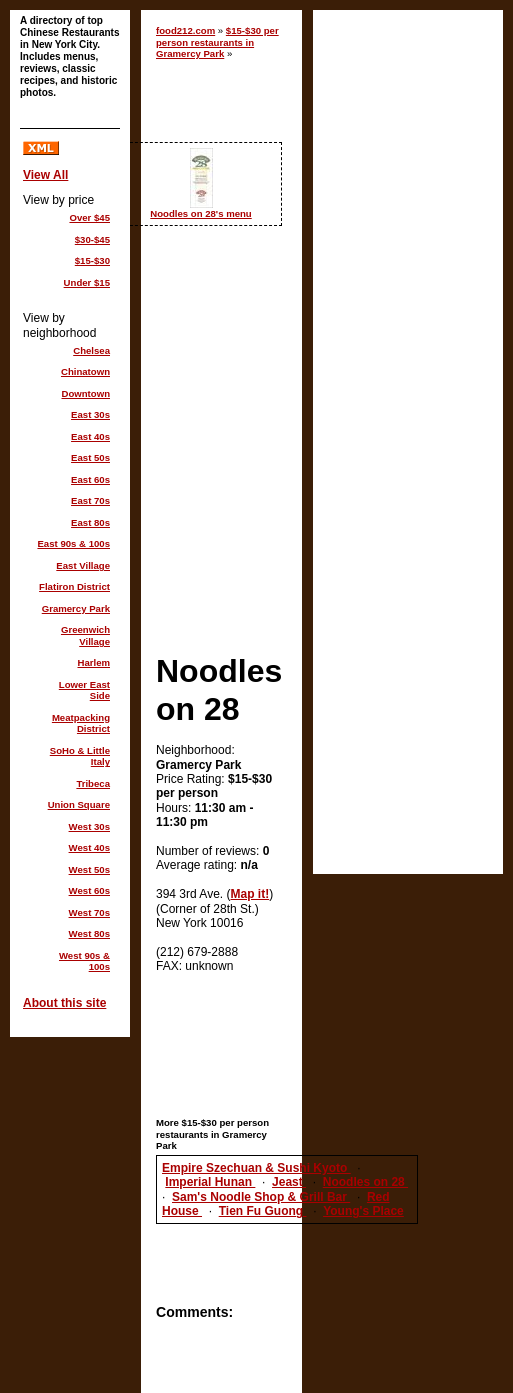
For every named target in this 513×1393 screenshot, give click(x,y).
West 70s (89, 912)
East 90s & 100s (73, 543)
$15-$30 (92, 260)
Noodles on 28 (365, 1182)
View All (45, 175)
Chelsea (91, 350)
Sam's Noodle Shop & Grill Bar (261, 1197)
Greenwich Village (85, 635)
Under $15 (87, 282)
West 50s (89, 869)
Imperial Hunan (210, 1182)
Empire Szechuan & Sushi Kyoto (256, 1168)
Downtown (86, 393)
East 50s (90, 457)
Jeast (289, 1182)
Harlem (93, 662)
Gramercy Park (76, 608)
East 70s (90, 500)
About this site (64, 1003)
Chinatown (85, 371)
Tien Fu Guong (263, 1211)
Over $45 (89, 217)
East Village (83, 565)
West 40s (89, 847)
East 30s (90, 414)
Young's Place (363, 1211)
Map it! (250, 894)
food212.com (185, 30)
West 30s (89, 826)
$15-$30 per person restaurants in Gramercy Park (217, 42)
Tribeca (93, 783)
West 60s (89, 890)
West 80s (89, 933)
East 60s (90, 479)
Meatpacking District (81, 723)
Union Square (79, 804)
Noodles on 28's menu (200, 213)
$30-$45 (92, 239)
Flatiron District (74, 586)
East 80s (90, 522)
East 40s (90, 436)
